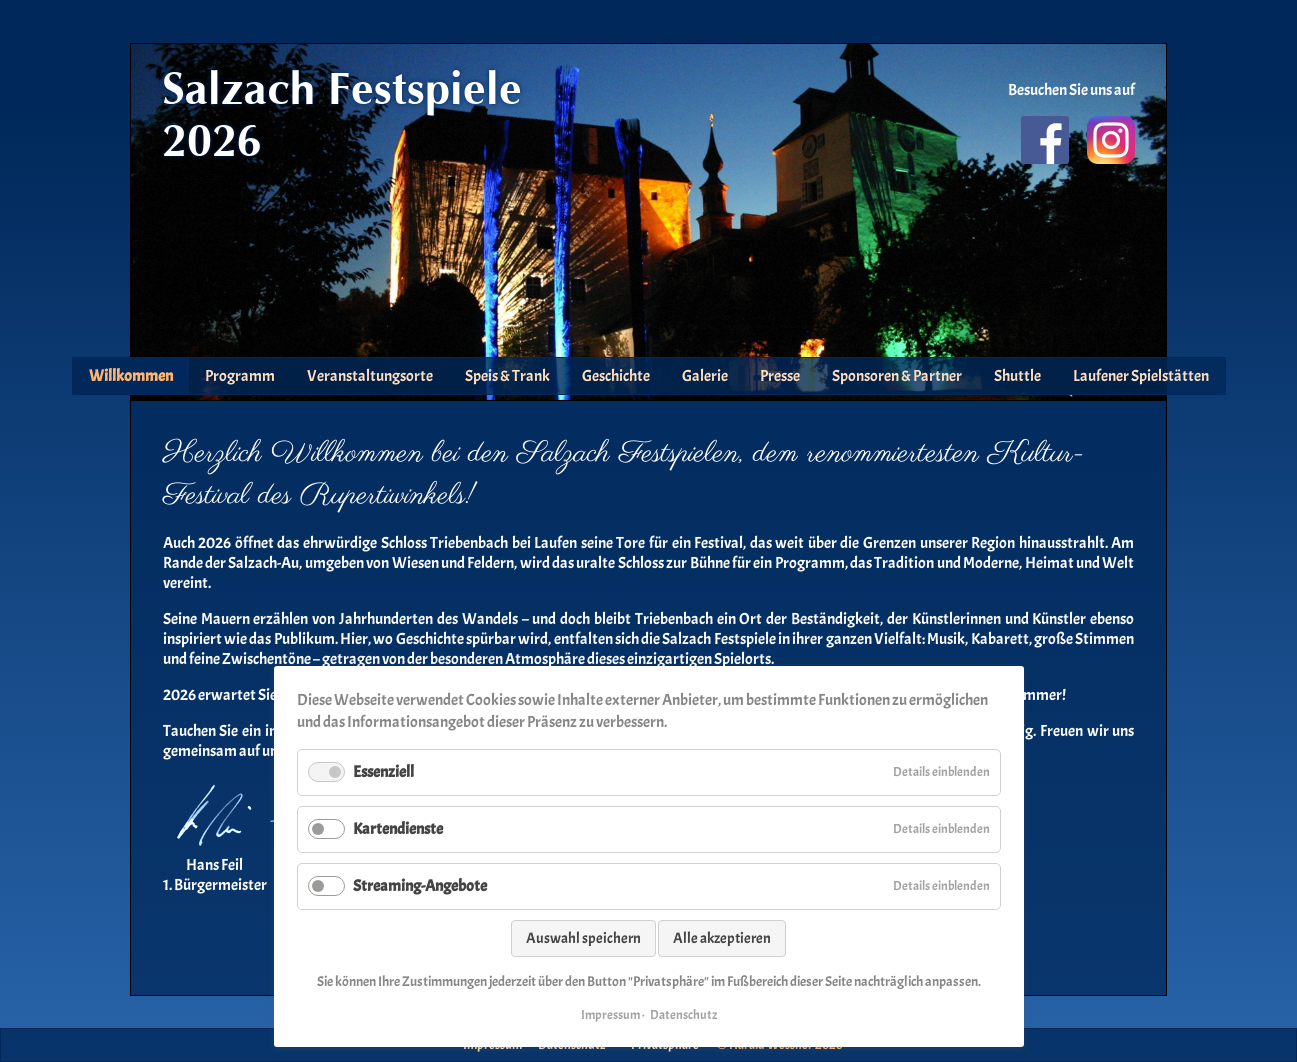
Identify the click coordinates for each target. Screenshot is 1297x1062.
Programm (240, 376)
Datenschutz (683, 1015)
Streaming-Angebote (420, 886)
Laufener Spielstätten (1141, 376)
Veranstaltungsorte (370, 376)
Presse (780, 376)
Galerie (705, 376)
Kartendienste (398, 829)
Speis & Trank (507, 376)
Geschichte (616, 376)
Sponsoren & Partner (897, 376)
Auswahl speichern (583, 938)
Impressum (610, 1015)
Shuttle (1017, 376)
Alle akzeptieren (722, 938)
